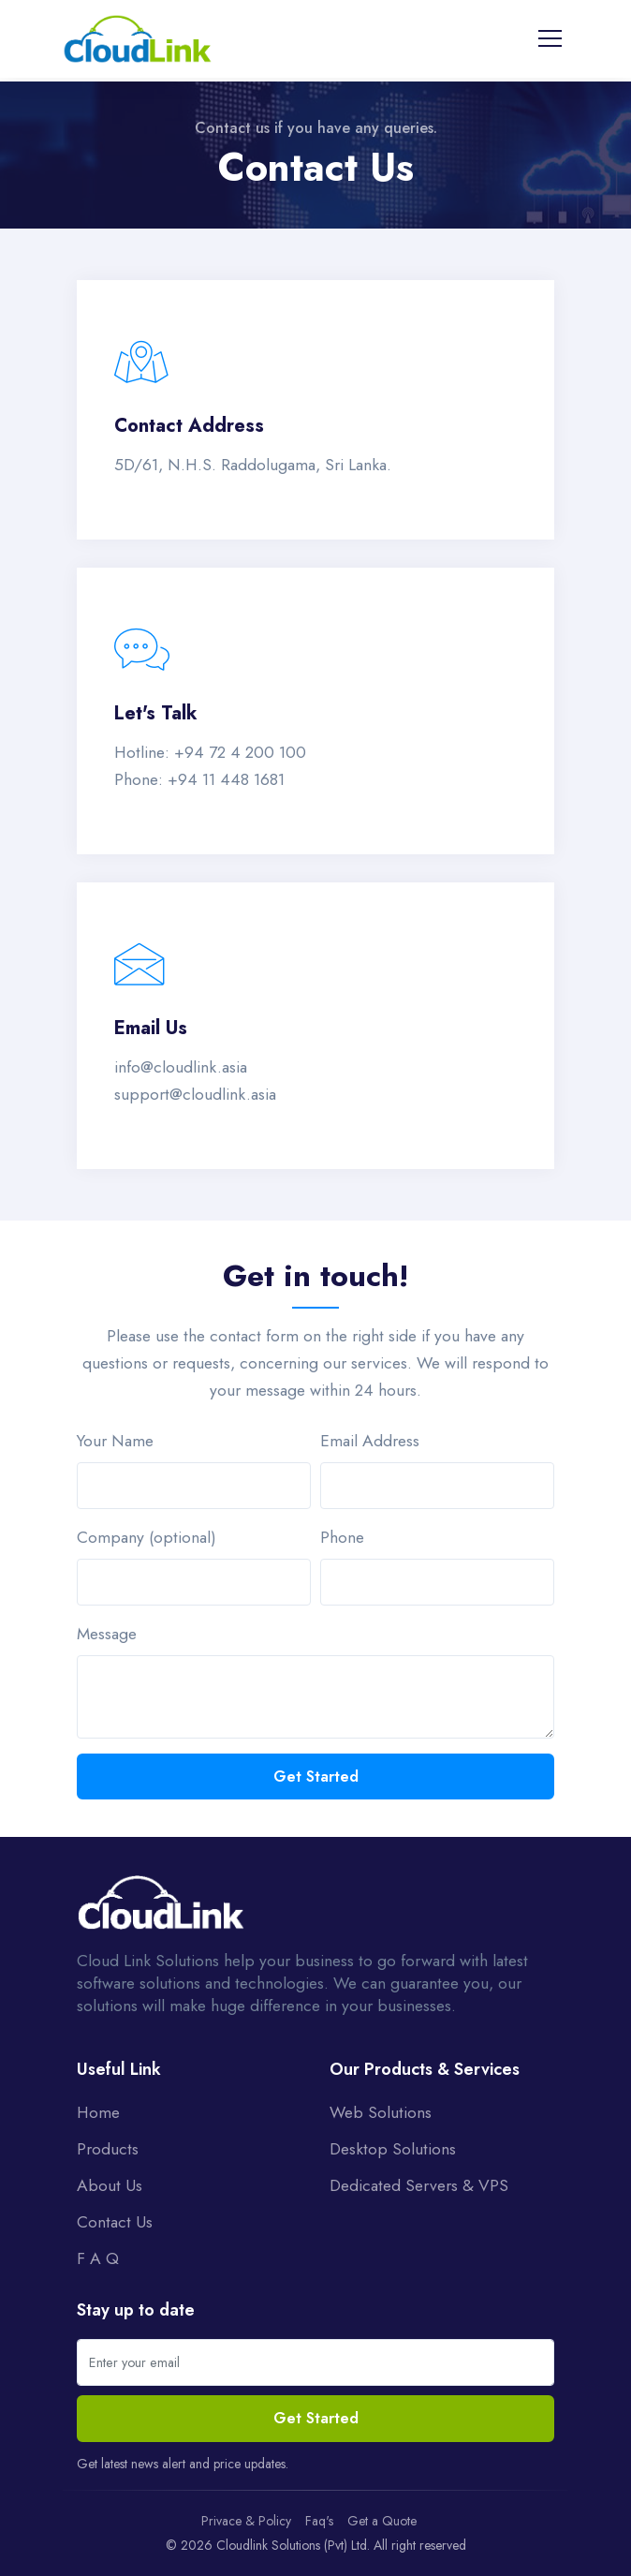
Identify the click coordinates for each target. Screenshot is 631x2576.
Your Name (115, 1441)
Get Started (316, 1776)
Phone (342, 1537)
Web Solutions (381, 2112)
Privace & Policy (246, 2520)
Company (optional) (146, 1537)
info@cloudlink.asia (180, 1067)
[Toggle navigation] (549, 38)
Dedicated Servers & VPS (419, 2185)
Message (107, 1633)
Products (108, 2149)
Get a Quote (382, 2520)
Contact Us (115, 2222)
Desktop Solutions (393, 2149)
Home (98, 2112)
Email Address (369, 1441)
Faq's (319, 2520)
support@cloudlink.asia (195, 1094)
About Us (109, 2185)
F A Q (98, 2258)
